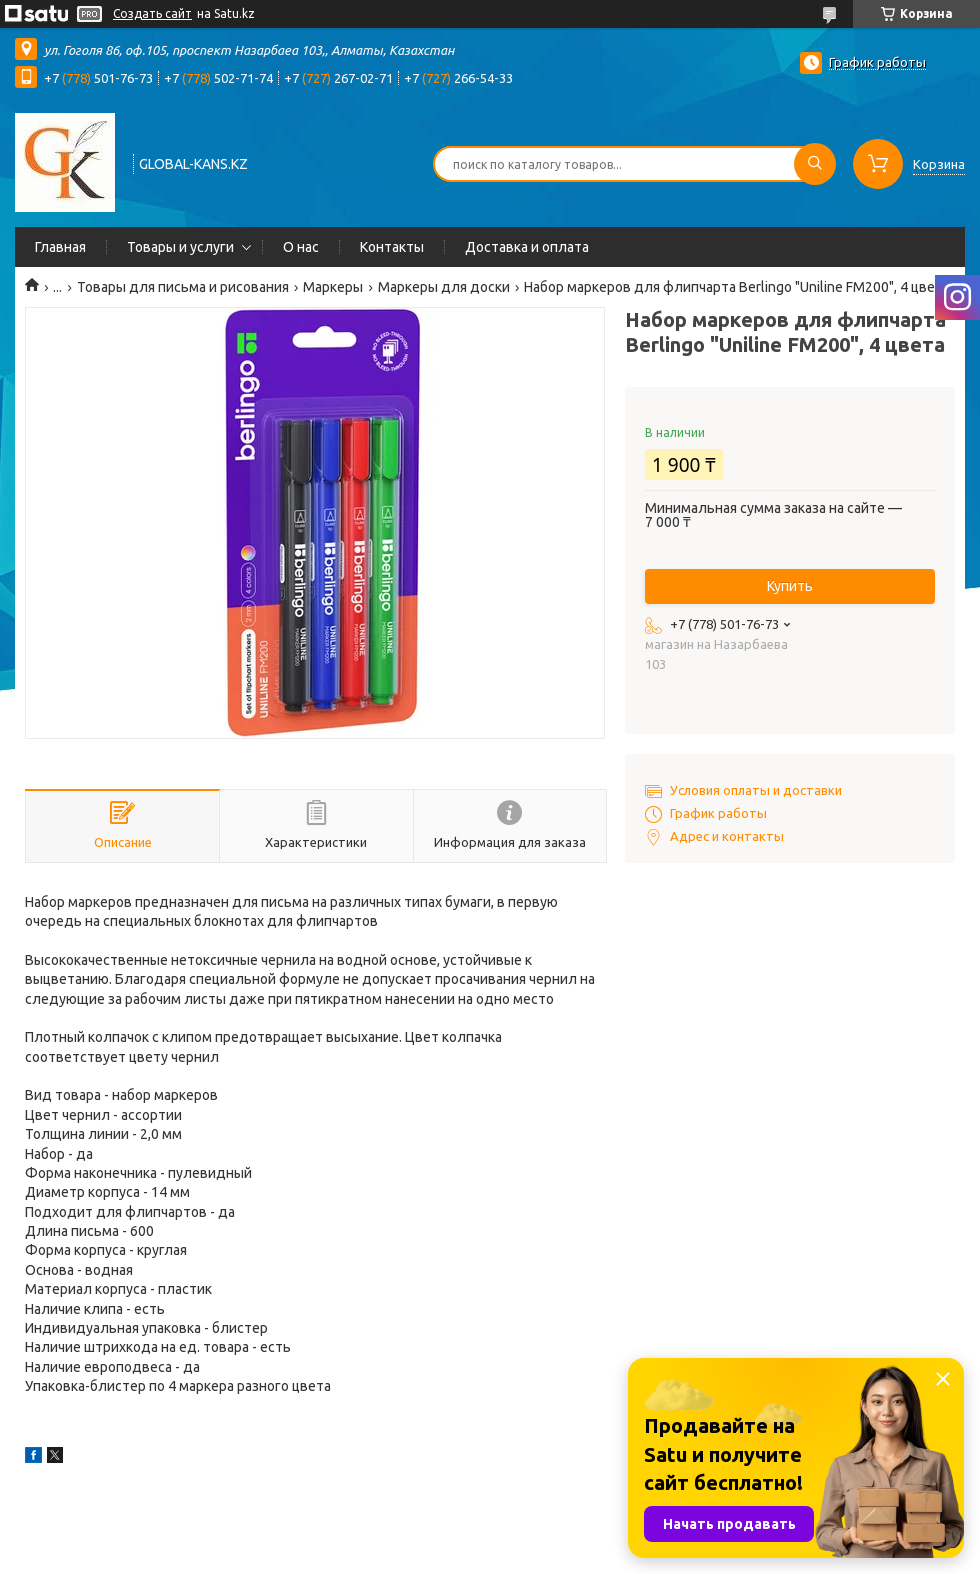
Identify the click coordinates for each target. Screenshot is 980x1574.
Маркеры (333, 287)
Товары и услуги (180, 247)
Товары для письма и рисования (183, 287)
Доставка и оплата (527, 247)
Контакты (392, 247)
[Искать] (815, 164)
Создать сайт (152, 13)
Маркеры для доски (444, 287)
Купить (790, 586)
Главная (60, 247)
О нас (301, 247)
